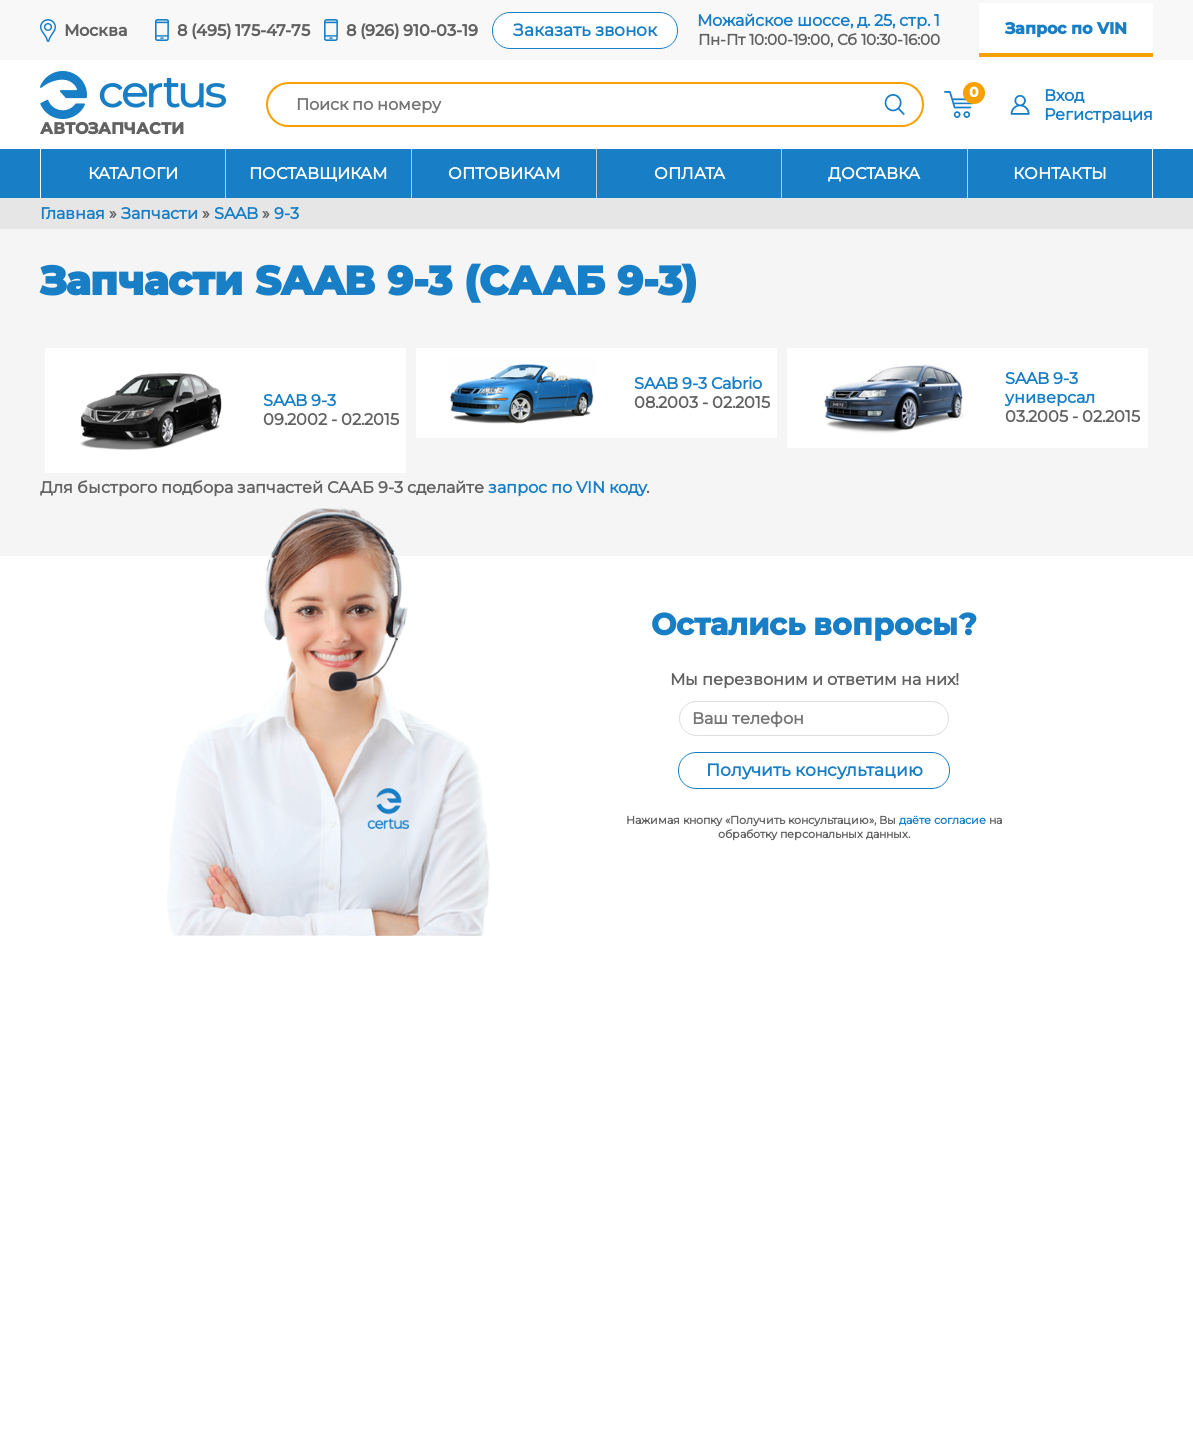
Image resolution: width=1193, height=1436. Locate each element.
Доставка (874, 173)
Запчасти (159, 213)
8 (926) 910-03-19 (412, 30)
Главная (72, 213)
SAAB (236, 213)
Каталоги (133, 173)
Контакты (1060, 173)
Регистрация (1098, 114)
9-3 (286, 213)
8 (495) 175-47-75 (243, 30)
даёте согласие (942, 820)
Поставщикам (318, 173)
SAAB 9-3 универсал (1050, 388)
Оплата (689, 173)
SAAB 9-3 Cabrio (698, 383)
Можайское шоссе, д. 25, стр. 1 (818, 20)
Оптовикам (504, 173)
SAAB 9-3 (299, 400)
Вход (1064, 95)
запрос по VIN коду (567, 487)
